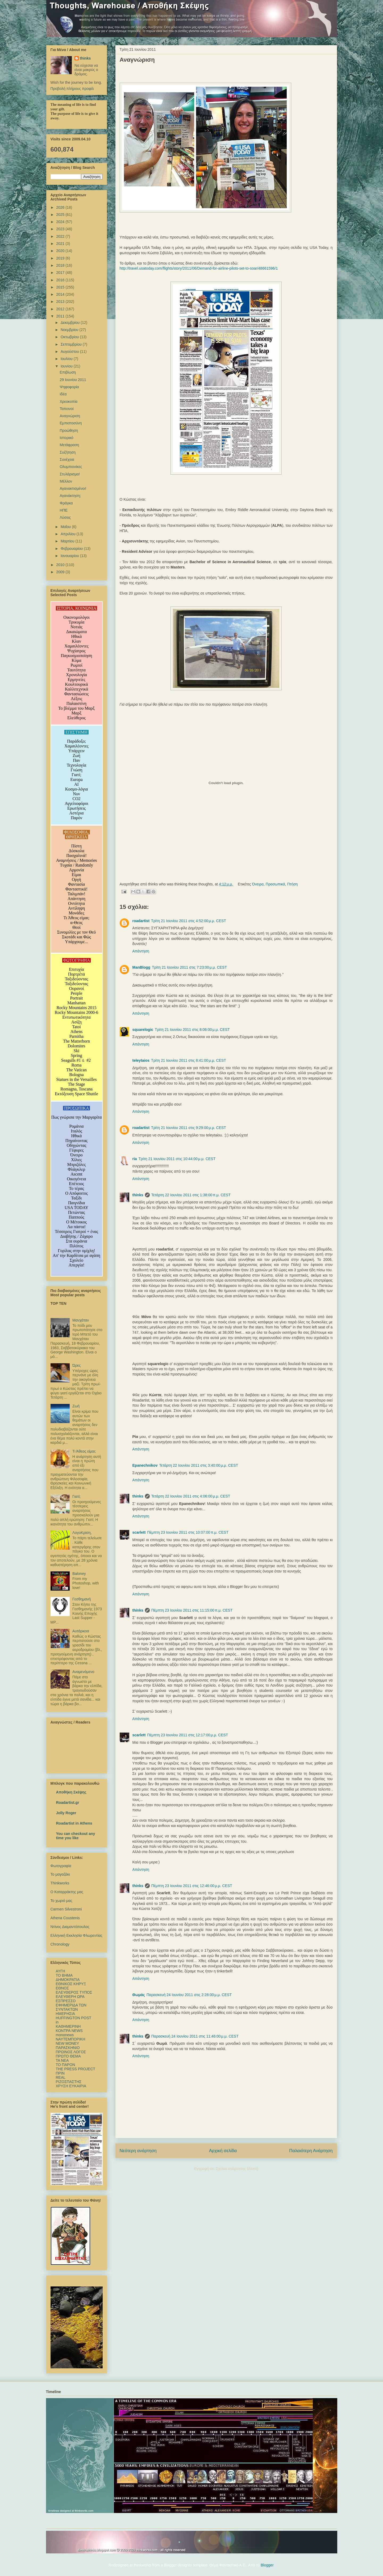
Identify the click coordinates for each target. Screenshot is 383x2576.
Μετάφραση (69, 445)
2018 (60, 265)
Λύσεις (65, 517)
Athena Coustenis (65, 1918)
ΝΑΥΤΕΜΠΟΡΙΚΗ (70, 2039)
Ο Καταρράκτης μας (67, 1892)
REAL (61, 2077)
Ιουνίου (67, 366)
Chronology (60, 1944)
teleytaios (141, 1060)
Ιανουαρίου (70, 556)
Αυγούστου (70, 351)
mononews (65, 2035)
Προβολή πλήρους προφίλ (72, 88)
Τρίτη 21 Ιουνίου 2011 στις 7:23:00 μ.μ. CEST (189, 967)
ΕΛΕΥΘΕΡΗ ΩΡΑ (70, 1996)
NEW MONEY (67, 2043)
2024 (60, 222)
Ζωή (76, 1406)
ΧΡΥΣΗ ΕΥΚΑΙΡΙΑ (71, 2086)
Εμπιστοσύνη (71, 423)
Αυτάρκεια (80, 1631)
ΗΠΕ (64, 510)
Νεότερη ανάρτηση (138, 2150)
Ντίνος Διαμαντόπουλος (70, 1927)
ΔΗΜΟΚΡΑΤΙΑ (68, 1979)
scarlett (139, 1532)
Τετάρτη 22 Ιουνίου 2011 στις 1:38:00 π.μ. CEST (191, 1195)
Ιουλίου (67, 359)
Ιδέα (63, 394)
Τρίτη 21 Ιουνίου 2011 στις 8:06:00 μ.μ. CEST (192, 1029)
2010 (60, 565)
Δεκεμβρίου (71, 322)
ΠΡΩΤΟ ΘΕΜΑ (68, 2056)
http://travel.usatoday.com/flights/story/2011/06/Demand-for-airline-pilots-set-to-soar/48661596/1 (199, 268)
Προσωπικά (275, 884)
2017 (60, 272)
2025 (60, 214)
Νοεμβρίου (70, 330)
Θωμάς (138, 1995)
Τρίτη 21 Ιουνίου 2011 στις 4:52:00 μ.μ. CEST (188, 921)
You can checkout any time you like (75, 1835)
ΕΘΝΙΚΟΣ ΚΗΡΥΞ (71, 1984)
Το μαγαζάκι (60, 1874)
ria (134, 1159)
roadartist (141, 921)
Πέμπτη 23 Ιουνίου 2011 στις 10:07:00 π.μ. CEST (187, 1532)
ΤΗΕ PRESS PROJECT (75, 2069)
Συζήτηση (68, 452)
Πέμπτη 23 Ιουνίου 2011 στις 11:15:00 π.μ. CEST (192, 1610)
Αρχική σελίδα (223, 2150)
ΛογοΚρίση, (82, 1532)
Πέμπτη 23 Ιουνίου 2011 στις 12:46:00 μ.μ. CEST (191, 1886)
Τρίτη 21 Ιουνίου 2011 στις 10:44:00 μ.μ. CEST (177, 1159)
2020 (60, 251)
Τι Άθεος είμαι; (84, 1451)
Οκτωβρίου (70, 337)
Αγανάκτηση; (70, 496)
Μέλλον (66, 481)
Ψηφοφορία (69, 387)
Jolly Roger (66, 1813)
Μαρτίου (68, 541)
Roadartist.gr (67, 1802)
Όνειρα (258, 884)
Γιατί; (76, 1496)
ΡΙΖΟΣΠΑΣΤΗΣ (69, 2082)
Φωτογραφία (61, 1866)
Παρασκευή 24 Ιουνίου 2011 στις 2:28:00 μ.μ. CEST (189, 1995)
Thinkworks (60, 1883)
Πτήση (292, 884)
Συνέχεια (67, 459)
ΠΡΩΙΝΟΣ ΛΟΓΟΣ (71, 2052)
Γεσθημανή (81, 1599)
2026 (60, 207)
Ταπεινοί (66, 409)
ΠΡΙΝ (60, 2073)
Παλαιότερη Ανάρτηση (310, 2150)
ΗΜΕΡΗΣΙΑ (65, 2014)
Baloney (79, 1573)
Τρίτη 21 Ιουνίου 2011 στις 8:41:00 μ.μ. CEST (188, 1060)
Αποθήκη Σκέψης (71, 1792)
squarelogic (142, 1029)
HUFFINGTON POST (73, 2018)
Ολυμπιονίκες (71, 467)
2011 (60, 316)
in (57, 2022)
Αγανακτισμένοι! (73, 488)
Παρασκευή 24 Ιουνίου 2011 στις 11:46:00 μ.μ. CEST (195, 2036)
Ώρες (76, 1365)
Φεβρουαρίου (72, 548)
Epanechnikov (145, 1465)
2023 (60, 229)
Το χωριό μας (61, 1900)
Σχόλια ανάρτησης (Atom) (237, 2169)
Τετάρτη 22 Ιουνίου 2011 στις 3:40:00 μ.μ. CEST (198, 1465)
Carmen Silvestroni (66, 1909)
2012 (60, 309)
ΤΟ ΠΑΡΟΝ (65, 2065)
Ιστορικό (66, 438)
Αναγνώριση (70, 416)
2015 (60, 287)
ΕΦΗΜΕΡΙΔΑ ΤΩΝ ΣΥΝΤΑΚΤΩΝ (71, 2007)
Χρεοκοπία (68, 401)
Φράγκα (66, 503)
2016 (60, 280)
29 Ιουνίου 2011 (73, 380)
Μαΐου (66, 527)
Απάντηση (140, 951)
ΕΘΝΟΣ (62, 1988)
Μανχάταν (80, 1320)
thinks (137, 1195)
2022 (60, 236)
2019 (60, 258)
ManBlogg (141, 967)
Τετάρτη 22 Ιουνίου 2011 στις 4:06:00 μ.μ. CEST (190, 1496)
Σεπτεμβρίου (72, 344)
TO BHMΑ (64, 1975)
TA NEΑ (62, 2060)
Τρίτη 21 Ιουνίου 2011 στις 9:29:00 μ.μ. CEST (188, 1128)
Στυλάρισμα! (70, 474)
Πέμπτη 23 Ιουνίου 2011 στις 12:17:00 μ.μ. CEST (187, 1735)
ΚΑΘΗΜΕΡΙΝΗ (68, 2026)
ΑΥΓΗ (60, 1971)
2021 (60, 243)
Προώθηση (69, 430)
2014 (60, 294)
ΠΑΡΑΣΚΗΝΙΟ (68, 2048)
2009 (60, 572)
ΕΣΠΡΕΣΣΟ (66, 2001)
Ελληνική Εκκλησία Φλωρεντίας (76, 1935)
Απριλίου (69, 534)
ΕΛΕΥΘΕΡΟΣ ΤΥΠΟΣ (74, 1992)
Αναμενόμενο (83, 1672)
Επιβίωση (68, 372)
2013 (60, 301)
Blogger (267, 2565)
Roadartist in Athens (74, 1823)
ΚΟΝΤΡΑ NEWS (69, 2031)
